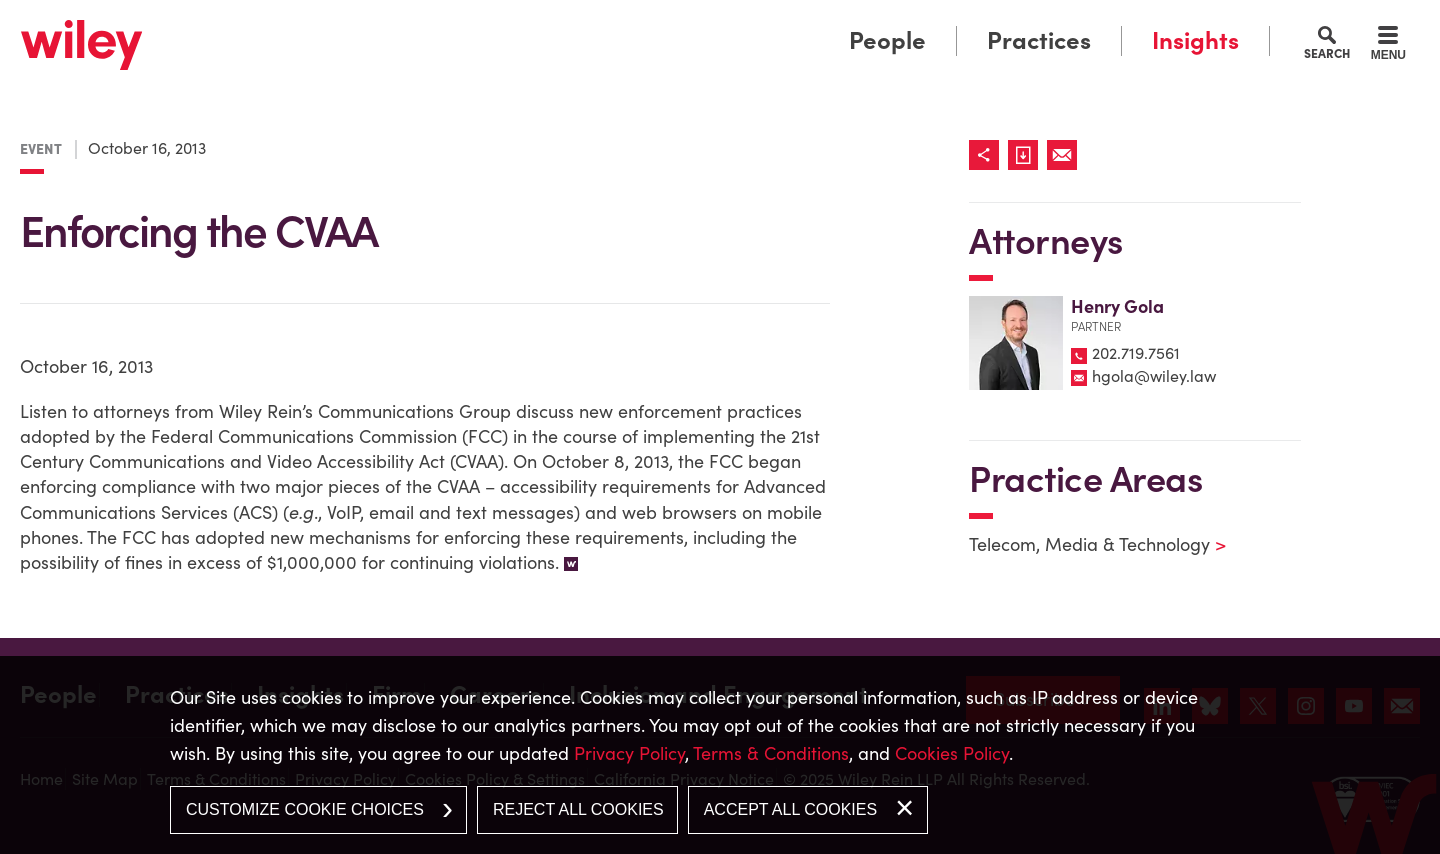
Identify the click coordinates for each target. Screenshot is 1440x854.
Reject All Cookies (578, 809)
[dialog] (720, 755)
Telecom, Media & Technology (1085, 544)
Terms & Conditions (771, 753)
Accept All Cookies (790, 809)
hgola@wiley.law (1154, 376)
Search (1327, 53)
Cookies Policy (952, 753)
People (887, 40)
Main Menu (658, 22)
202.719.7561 (1136, 353)
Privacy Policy (629, 753)
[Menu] (1388, 46)
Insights (1195, 40)
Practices (1039, 40)
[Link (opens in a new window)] (1027, 155)
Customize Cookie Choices (305, 809)
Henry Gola (1117, 306)
